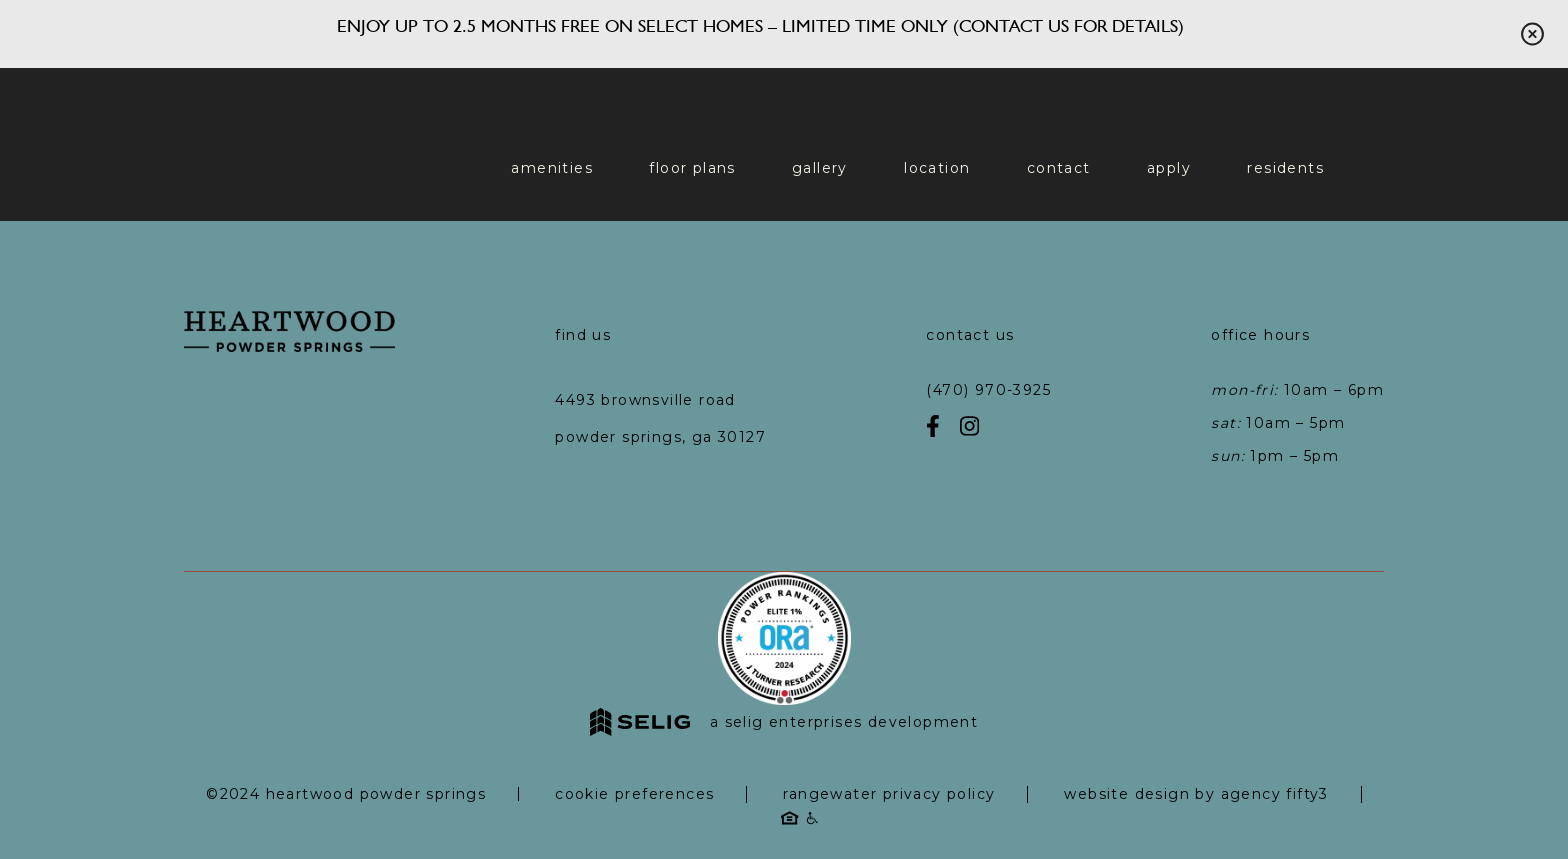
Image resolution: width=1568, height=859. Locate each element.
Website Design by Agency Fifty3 (1196, 794)
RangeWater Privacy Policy (889, 794)
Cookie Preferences (634, 794)
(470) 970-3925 (988, 390)
